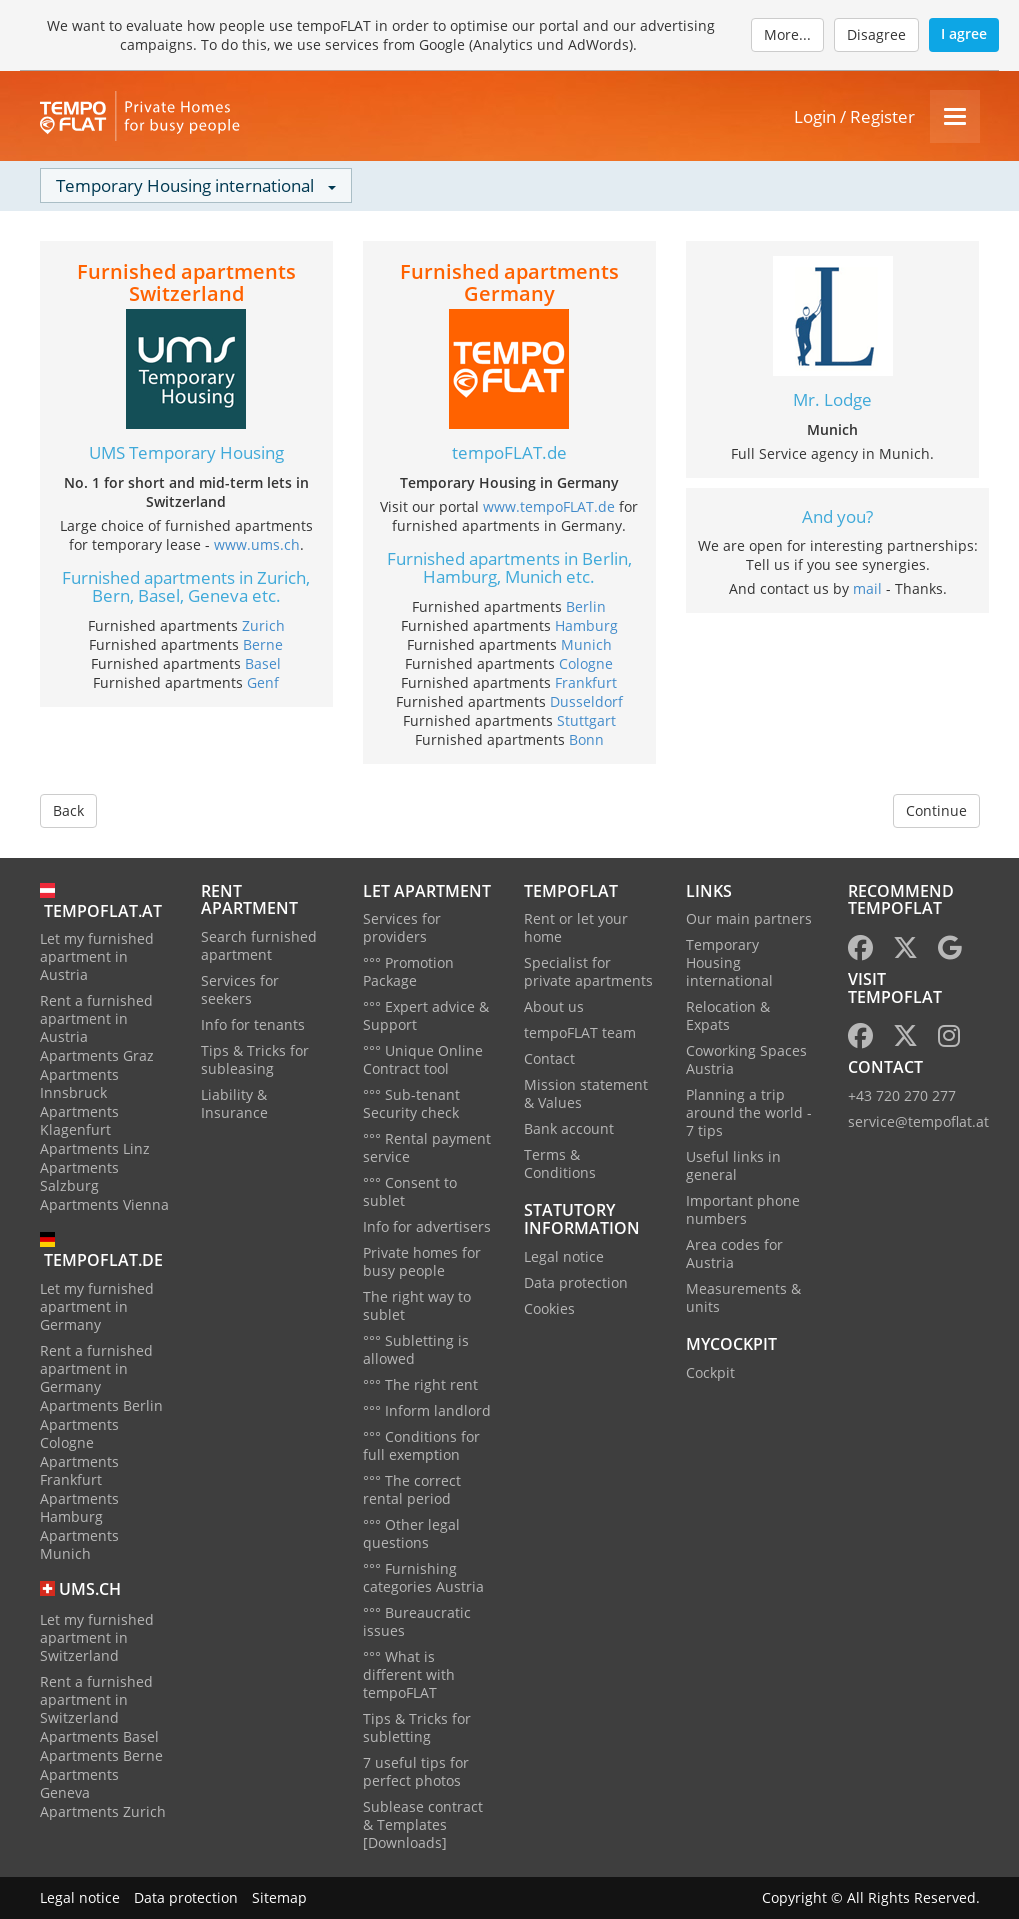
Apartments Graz (97, 1055)
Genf (263, 682)
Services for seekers (240, 989)
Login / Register (854, 116)
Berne (263, 644)
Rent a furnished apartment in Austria (96, 1018)
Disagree (876, 34)
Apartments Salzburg (79, 1176)
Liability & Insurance (234, 1103)
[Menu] (955, 116)
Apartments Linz (95, 1148)
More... (787, 34)
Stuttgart (586, 720)
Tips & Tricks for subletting (417, 1727)
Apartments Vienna (104, 1204)
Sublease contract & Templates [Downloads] (423, 1824)
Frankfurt (586, 682)
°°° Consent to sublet (410, 1191)
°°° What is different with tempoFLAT (409, 1674)
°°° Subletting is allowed (416, 1349)
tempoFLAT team (580, 1032)
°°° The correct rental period (412, 1489)
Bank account (569, 1128)
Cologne (586, 663)
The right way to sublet (417, 1305)
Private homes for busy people (422, 1261)
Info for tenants (253, 1024)
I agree (964, 33)
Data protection (576, 1282)
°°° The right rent (420, 1384)
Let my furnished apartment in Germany (97, 1306)
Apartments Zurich (103, 1811)
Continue (936, 810)
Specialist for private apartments (588, 971)
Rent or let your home (576, 927)
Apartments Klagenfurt (79, 1120)
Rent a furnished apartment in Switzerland (96, 1699)
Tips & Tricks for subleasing (255, 1059)
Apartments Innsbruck (79, 1083)
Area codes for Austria (734, 1253)
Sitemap (279, 1897)
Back (68, 810)
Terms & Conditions (560, 1163)
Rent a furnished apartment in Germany (96, 1368)
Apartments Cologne (79, 1433)
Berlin (586, 606)
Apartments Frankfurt (79, 1470)
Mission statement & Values (586, 1093)
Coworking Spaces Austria (746, 1059)
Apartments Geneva (79, 1783)
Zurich (263, 625)
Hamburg (586, 625)
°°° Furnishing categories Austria (423, 1577)
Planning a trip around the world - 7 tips (749, 1112)
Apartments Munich (79, 1544)
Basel (263, 663)
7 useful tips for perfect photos (416, 1771)
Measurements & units (743, 1297)
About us (554, 1006)
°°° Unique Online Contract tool (423, 1059)
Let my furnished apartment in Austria (97, 956)
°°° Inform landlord (427, 1410)
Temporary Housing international (729, 962)
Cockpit (710, 1372)
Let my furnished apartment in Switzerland (97, 1637)
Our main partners (749, 918)
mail (867, 588)
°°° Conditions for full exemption (421, 1445)
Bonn (586, 739)
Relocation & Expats (728, 1015)
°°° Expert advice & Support (426, 1015)
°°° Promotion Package (408, 971)
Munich (586, 644)
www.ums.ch (257, 544)
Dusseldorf (586, 701)
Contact (549, 1058)
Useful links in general (733, 1165)
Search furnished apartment (259, 945)
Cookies (549, 1308)
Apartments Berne (101, 1755)
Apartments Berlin (101, 1405)
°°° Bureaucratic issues (417, 1621)
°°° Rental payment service (427, 1147)
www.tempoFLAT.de (549, 506)
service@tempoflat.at (918, 1121)
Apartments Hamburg (79, 1507)
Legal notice (564, 1256)
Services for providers (402, 927)
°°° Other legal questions (411, 1533)
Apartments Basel (99, 1736)
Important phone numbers (743, 1209)
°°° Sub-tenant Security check (411, 1103)
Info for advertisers (427, 1226)
